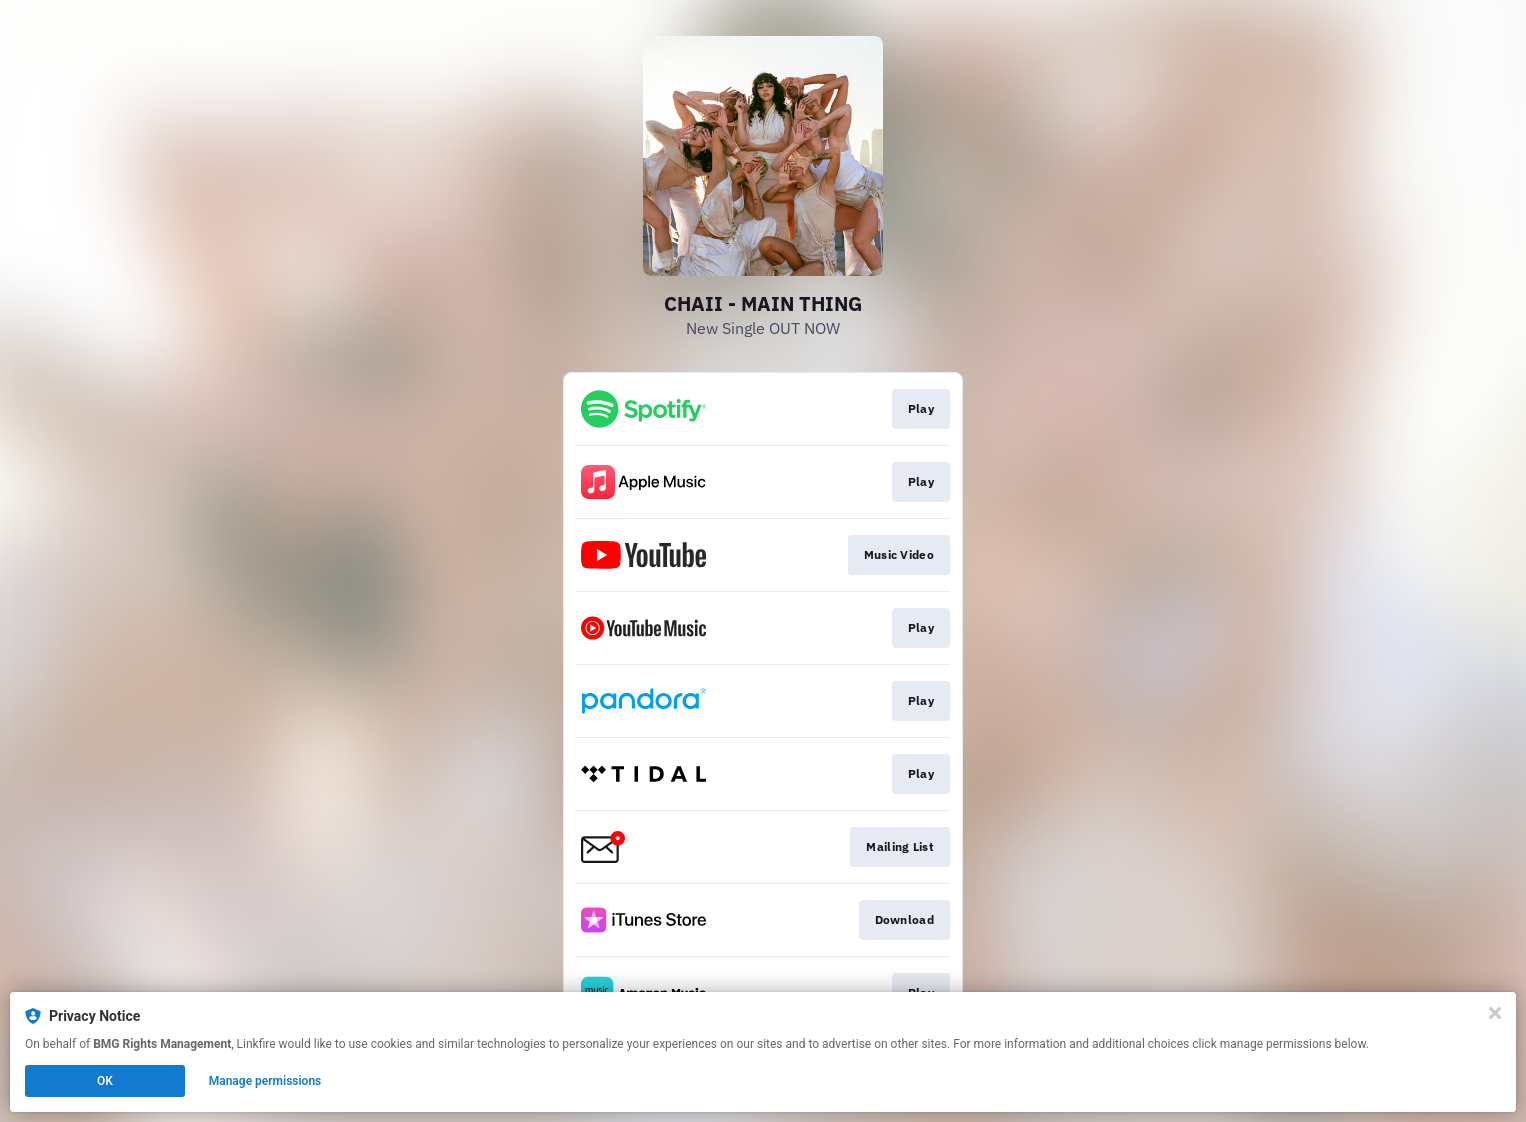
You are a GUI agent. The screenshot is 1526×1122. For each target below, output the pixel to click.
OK (105, 1081)
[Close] (1495, 1013)
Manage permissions (265, 1081)
